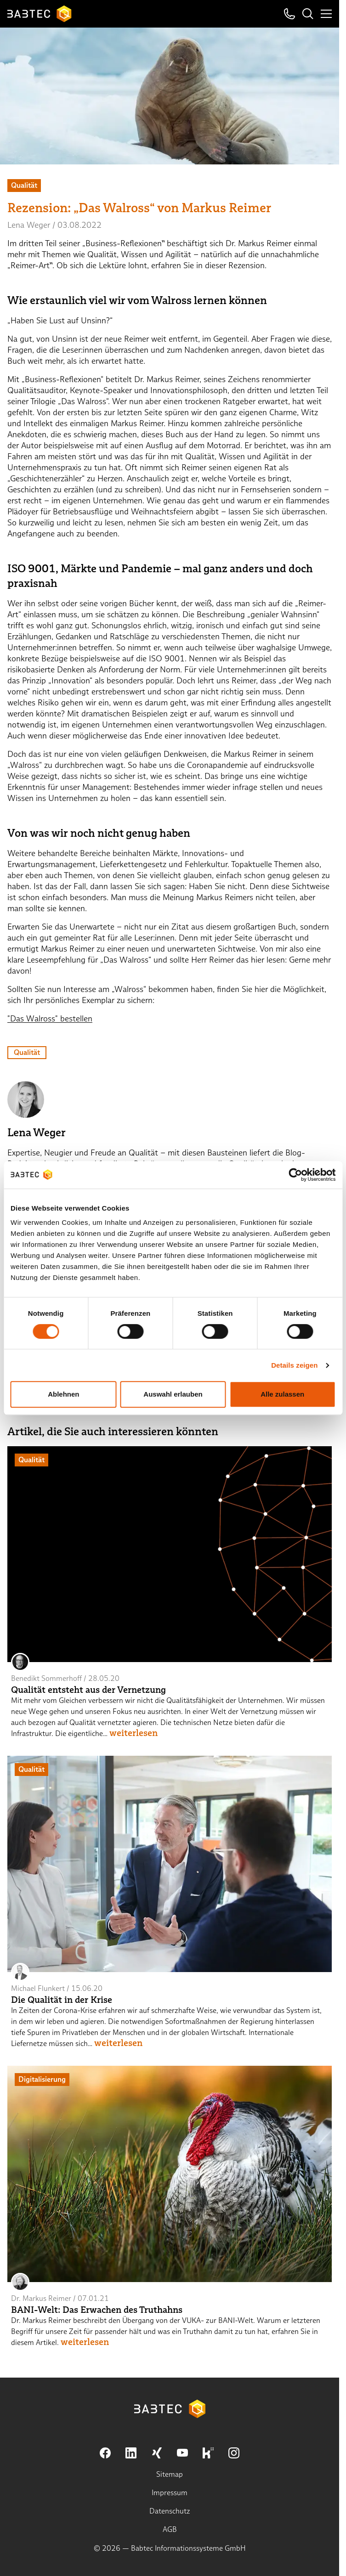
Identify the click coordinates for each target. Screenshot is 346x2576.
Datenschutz (169, 2511)
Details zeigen (294, 1365)
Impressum (169, 2492)
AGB (170, 2529)
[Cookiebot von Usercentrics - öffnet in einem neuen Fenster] (295, 1175)
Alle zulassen (282, 1394)
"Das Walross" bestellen (49, 1018)
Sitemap (169, 2474)
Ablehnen (63, 1394)
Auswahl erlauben (172, 1394)
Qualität (27, 1052)
